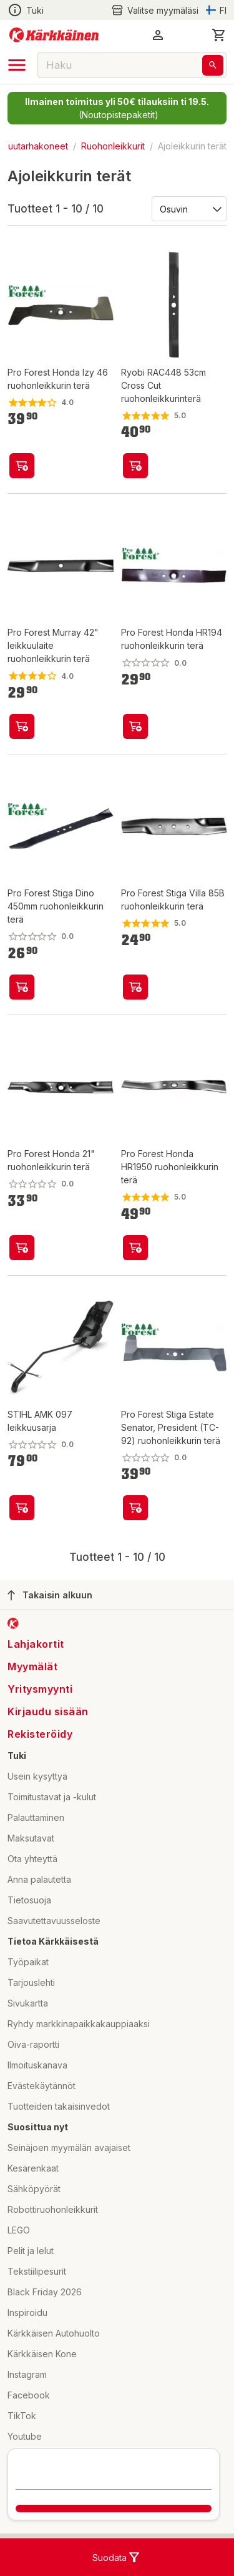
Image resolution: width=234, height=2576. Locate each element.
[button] (157, 35)
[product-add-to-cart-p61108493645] (135, 987)
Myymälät (32, 1666)
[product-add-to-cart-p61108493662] (21, 726)
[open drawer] (17, 65)
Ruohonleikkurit (113, 146)
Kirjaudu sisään (48, 1711)
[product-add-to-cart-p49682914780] (21, 465)
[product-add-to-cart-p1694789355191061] (21, 1507)
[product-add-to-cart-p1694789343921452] (135, 465)
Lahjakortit (35, 1644)
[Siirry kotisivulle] (54, 35)
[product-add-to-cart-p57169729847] (135, 1507)
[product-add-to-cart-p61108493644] (135, 726)
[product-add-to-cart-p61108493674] (135, 1247)
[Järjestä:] (188, 208)
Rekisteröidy (39, 1734)
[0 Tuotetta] (219, 35)
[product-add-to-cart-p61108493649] (21, 987)
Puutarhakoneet (35, 146)
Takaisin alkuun (49, 1595)
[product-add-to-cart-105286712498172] (21, 1247)
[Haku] (212, 65)
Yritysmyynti (39, 1689)
